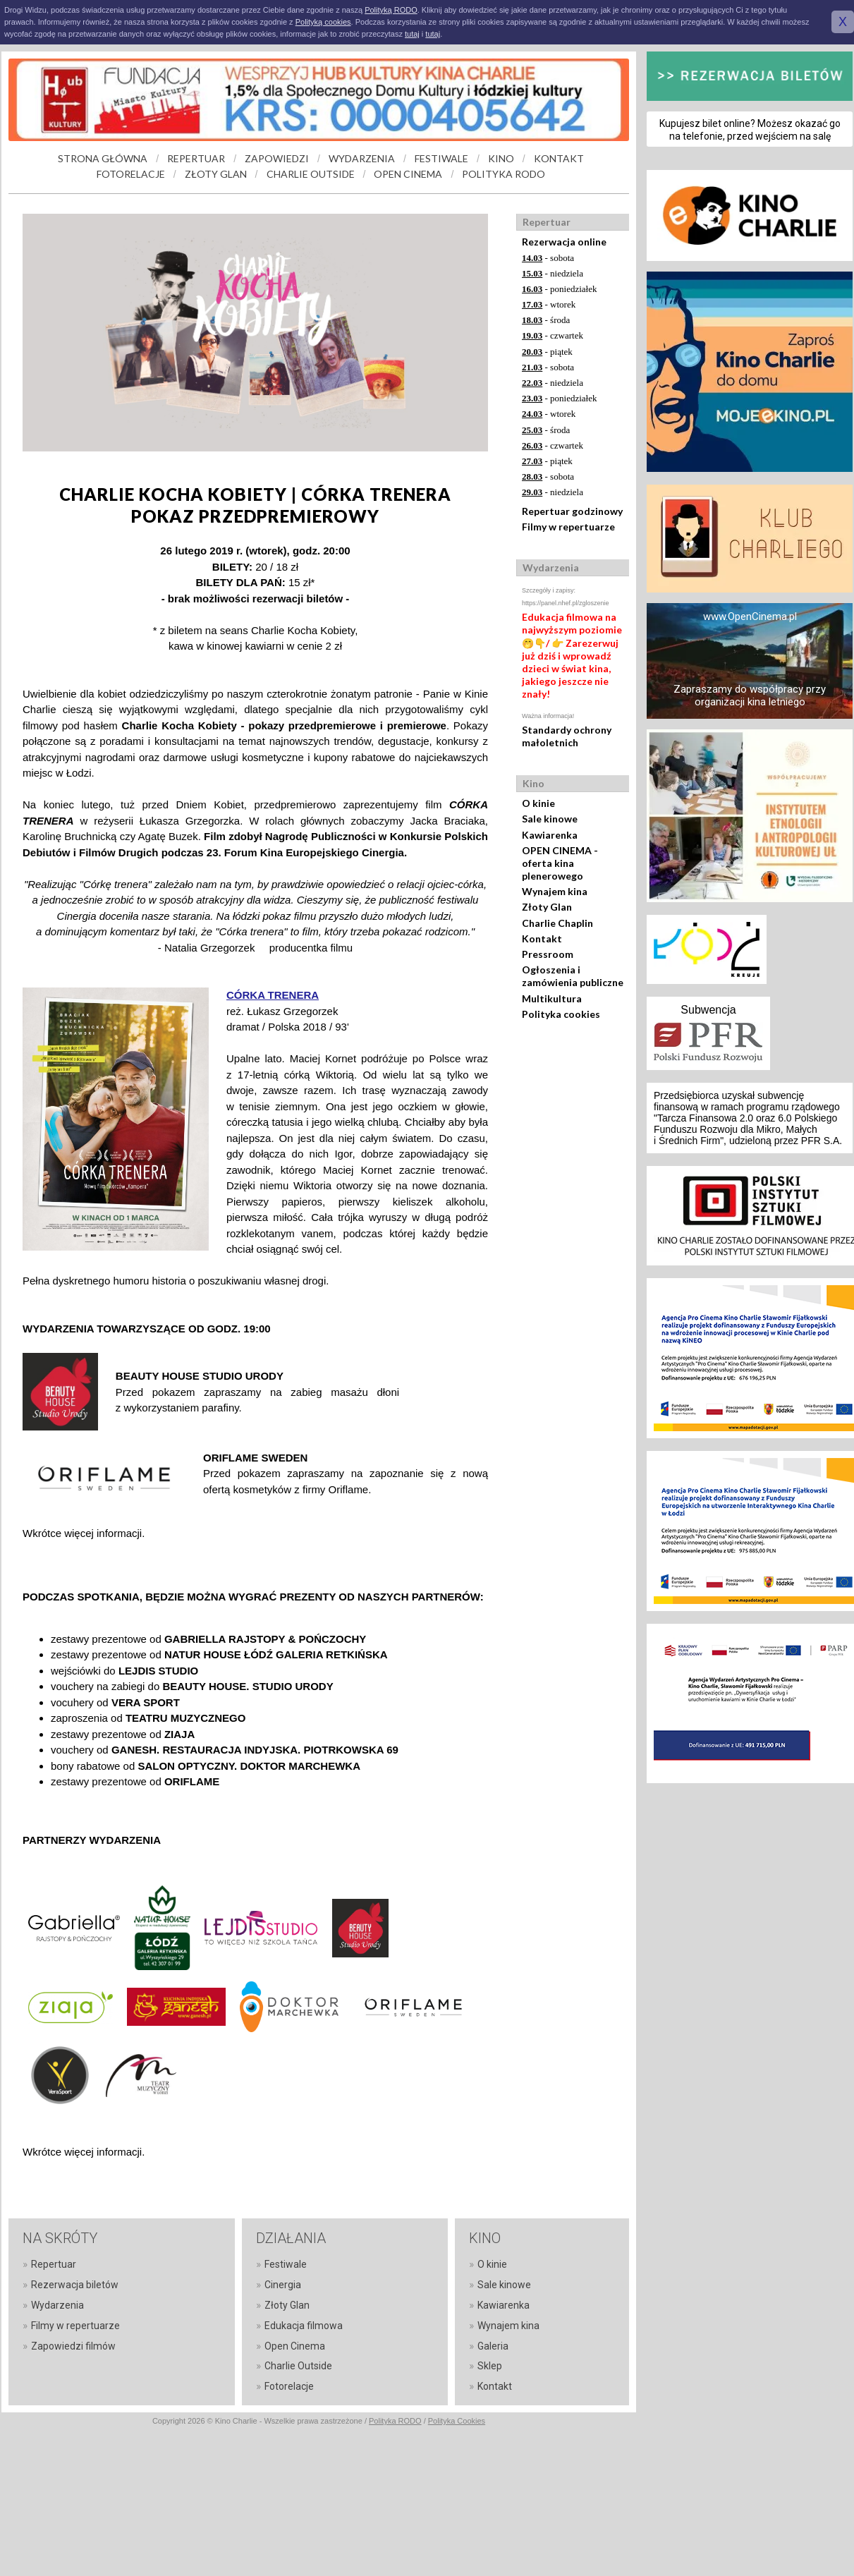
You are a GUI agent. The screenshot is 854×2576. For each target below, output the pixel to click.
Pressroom (547, 954)
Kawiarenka (550, 835)
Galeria (492, 2346)
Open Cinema (294, 2346)
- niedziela (552, 273)
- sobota (548, 258)
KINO (501, 158)
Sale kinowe (550, 819)
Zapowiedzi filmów (73, 2346)
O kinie (538, 803)
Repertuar (53, 2264)
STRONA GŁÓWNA (102, 158)
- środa (546, 320)
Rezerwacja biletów (74, 2284)
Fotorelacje (289, 2386)
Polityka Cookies (456, 2421)
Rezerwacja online (564, 242)
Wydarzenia (57, 2305)
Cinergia (282, 2284)
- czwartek (552, 335)
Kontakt (542, 938)
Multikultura (552, 998)
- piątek (547, 351)
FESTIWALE (441, 158)
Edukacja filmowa (303, 2325)
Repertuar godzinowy (572, 511)
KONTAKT (559, 158)
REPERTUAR (196, 158)
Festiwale (285, 2264)
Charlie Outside (298, 2365)
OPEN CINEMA (408, 174)
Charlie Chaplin (557, 923)
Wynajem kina (554, 891)
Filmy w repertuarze (568, 527)
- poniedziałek (559, 289)
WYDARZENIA (362, 158)
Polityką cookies (323, 22)
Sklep (489, 2365)
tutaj (412, 34)
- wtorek (548, 304)
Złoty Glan (547, 907)
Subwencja (708, 1010)
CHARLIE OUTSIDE (311, 174)
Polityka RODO (395, 2421)
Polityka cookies (561, 1014)
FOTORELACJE (131, 174)
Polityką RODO (391, 10)
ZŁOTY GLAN (216, 174)
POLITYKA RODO (503, 174)
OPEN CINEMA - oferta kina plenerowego (560, 863)
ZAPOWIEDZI (277, 158)
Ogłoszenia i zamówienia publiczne (572, 976)
